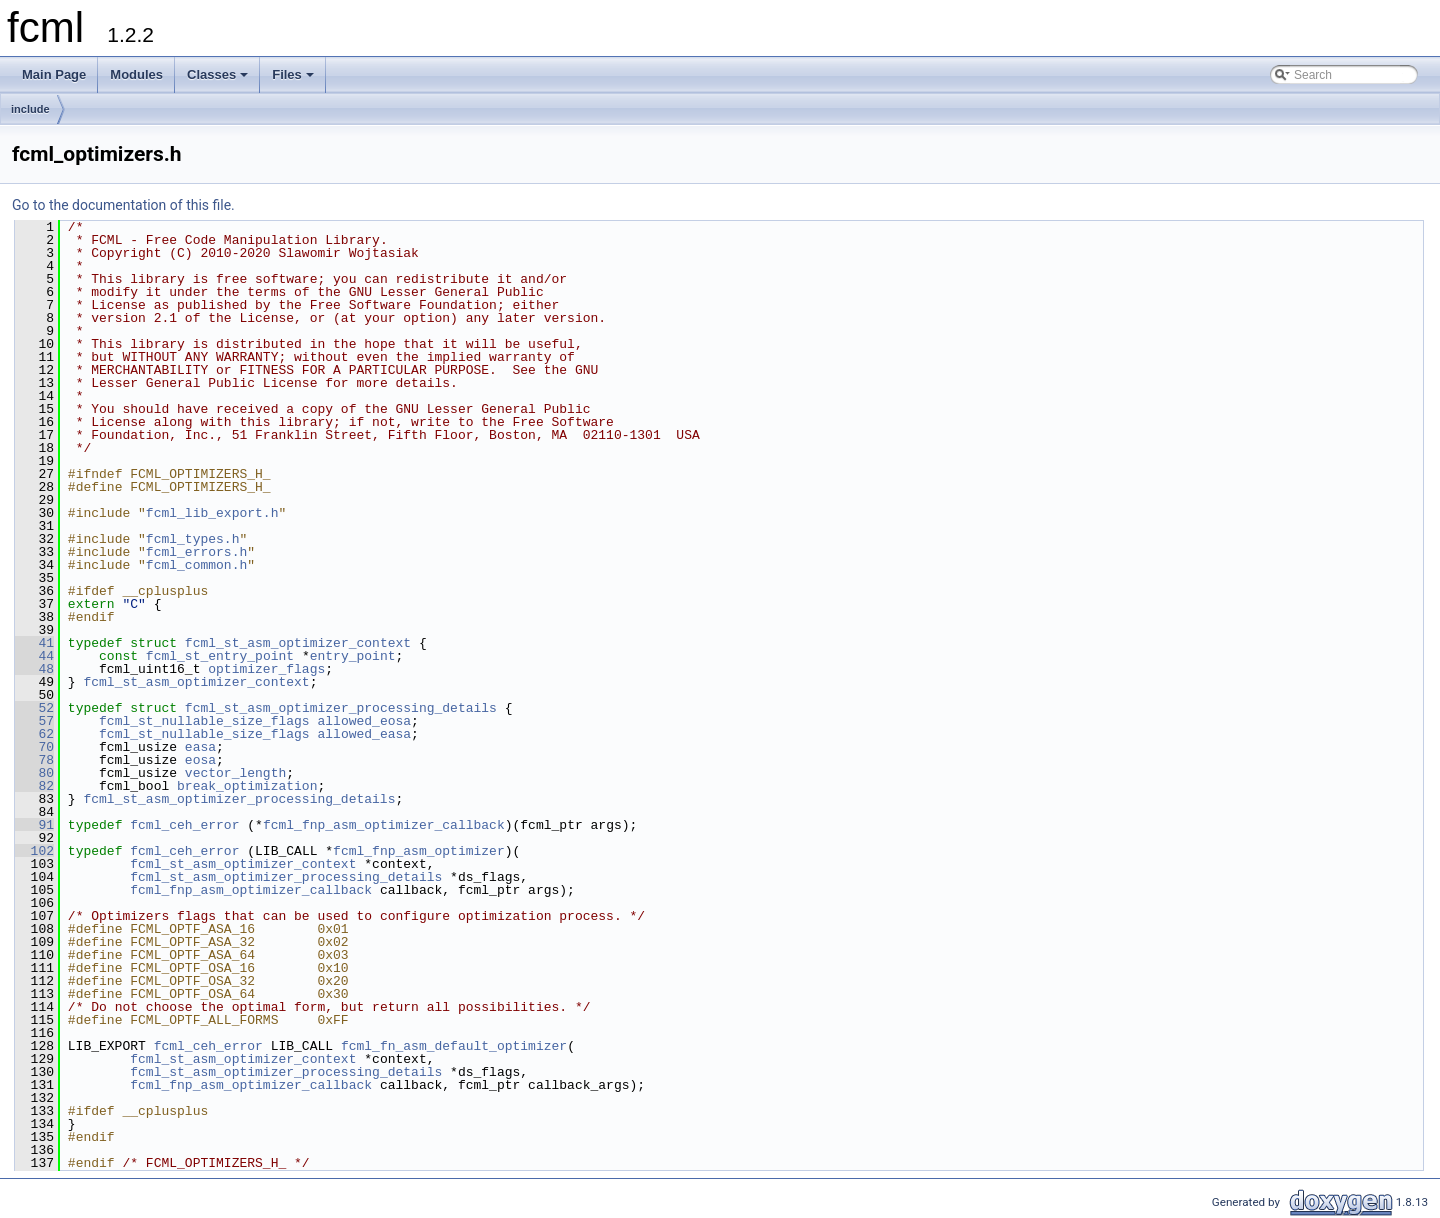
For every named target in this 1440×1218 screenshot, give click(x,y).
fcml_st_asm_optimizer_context (298, 643)
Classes (219, 80)
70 (34, 747)
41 (34, 643)
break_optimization (247, 786)
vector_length (235, 773)
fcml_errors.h (196, 552)
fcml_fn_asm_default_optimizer (454, 1046)
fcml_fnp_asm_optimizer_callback (384, 825)
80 (34, 773)
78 (34, 760)
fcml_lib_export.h (212, 513)
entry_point (353, 656)
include (30, 109)
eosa (200, 760)
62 (34, 734)
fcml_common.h (196, 565)
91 (34, 825)
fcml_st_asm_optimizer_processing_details (341, 708)
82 (34, 786)
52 (34, 708)
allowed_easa (364, 734)
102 (34, 851)
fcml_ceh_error (184, 825)
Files (294, 80)
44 (34, 656)
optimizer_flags (266, 669)
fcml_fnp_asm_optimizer (419, 851)
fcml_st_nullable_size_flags (204, 721)
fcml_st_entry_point (220, 656)
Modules (136, 74)
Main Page (54, 74)
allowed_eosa (364, 721)
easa (200, 747)
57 (34, 721)
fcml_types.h (193, 539)
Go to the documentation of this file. (123, 205)
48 (34, 669)
